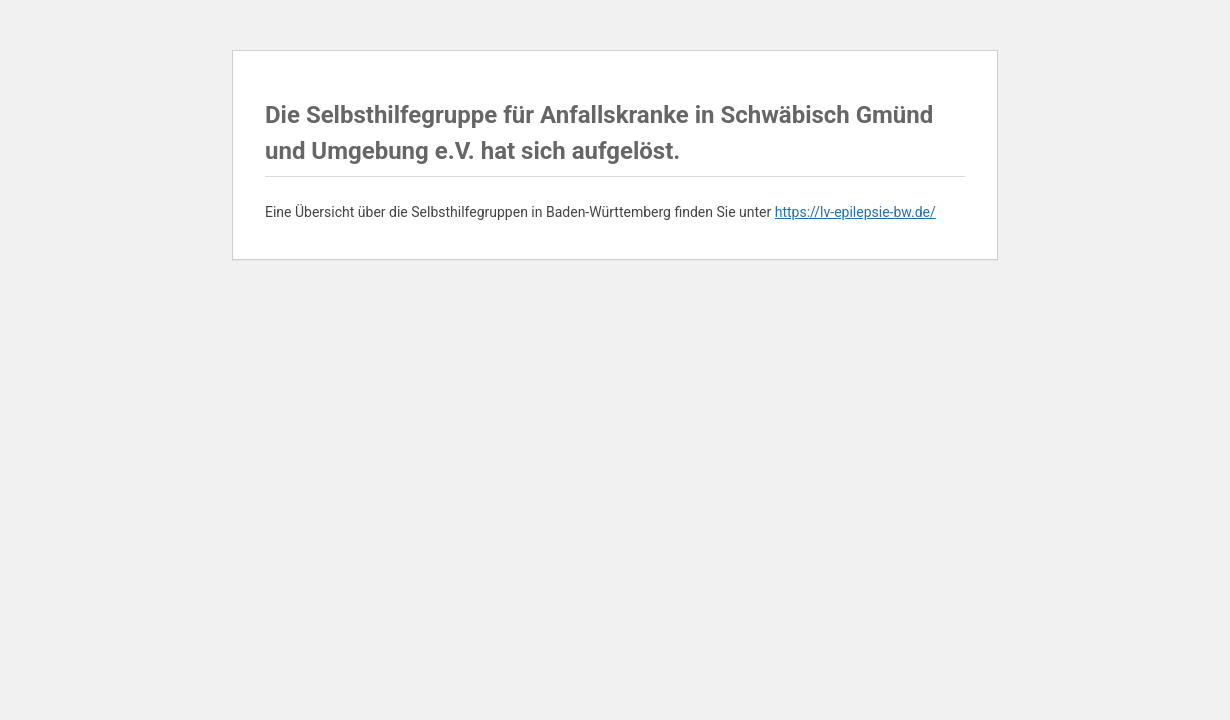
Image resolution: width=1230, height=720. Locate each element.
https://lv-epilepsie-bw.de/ (855, 212)
